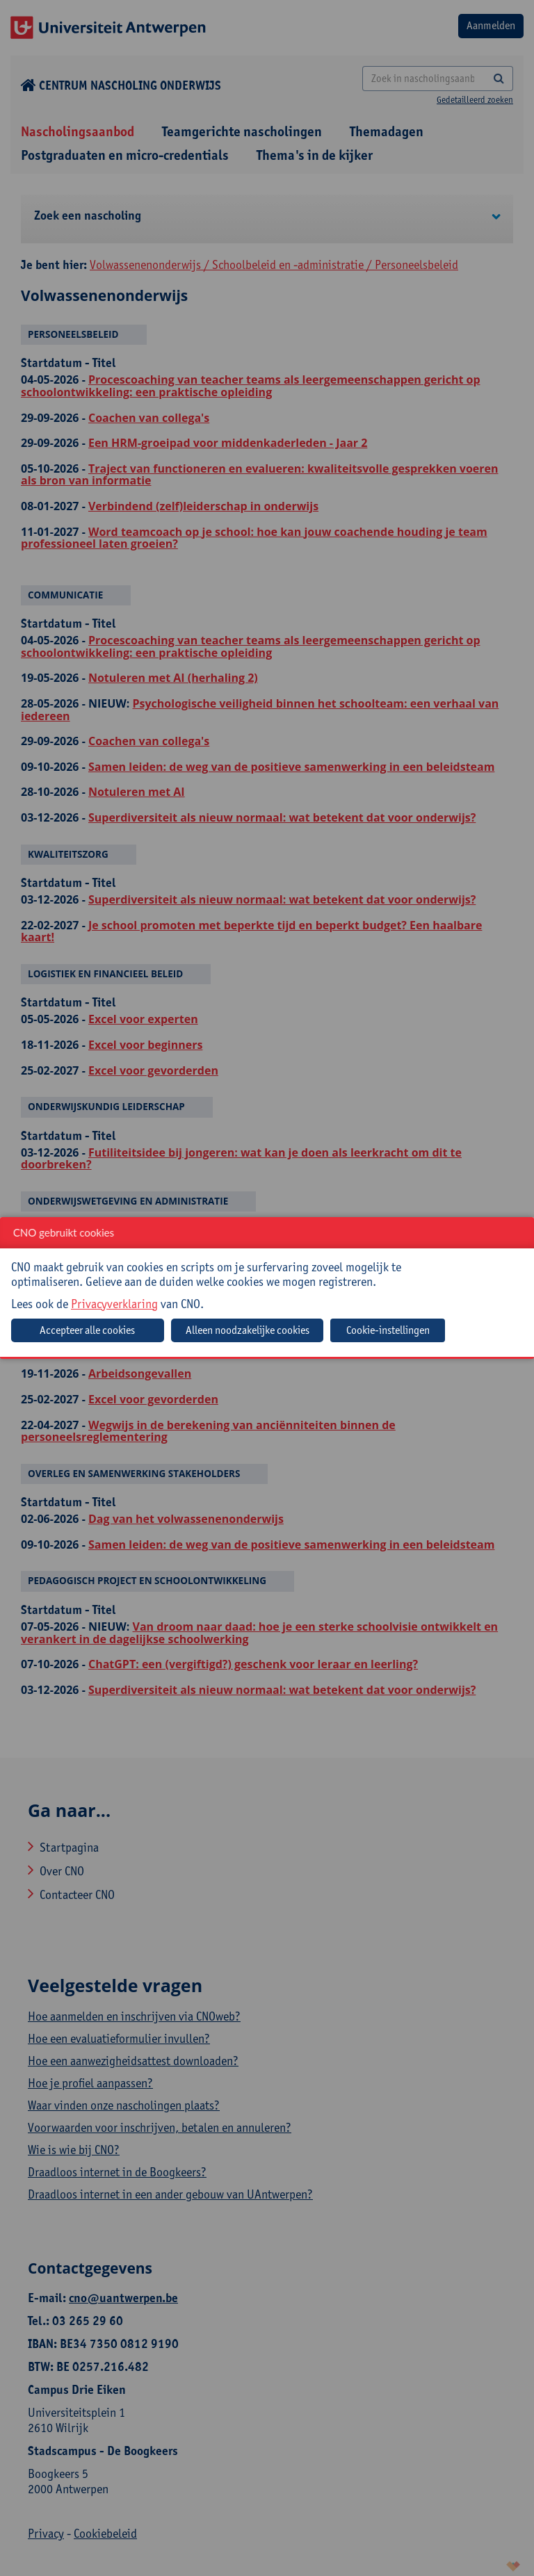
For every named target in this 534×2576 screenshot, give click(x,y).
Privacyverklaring (114, 1303)
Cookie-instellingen (388, 1330)
